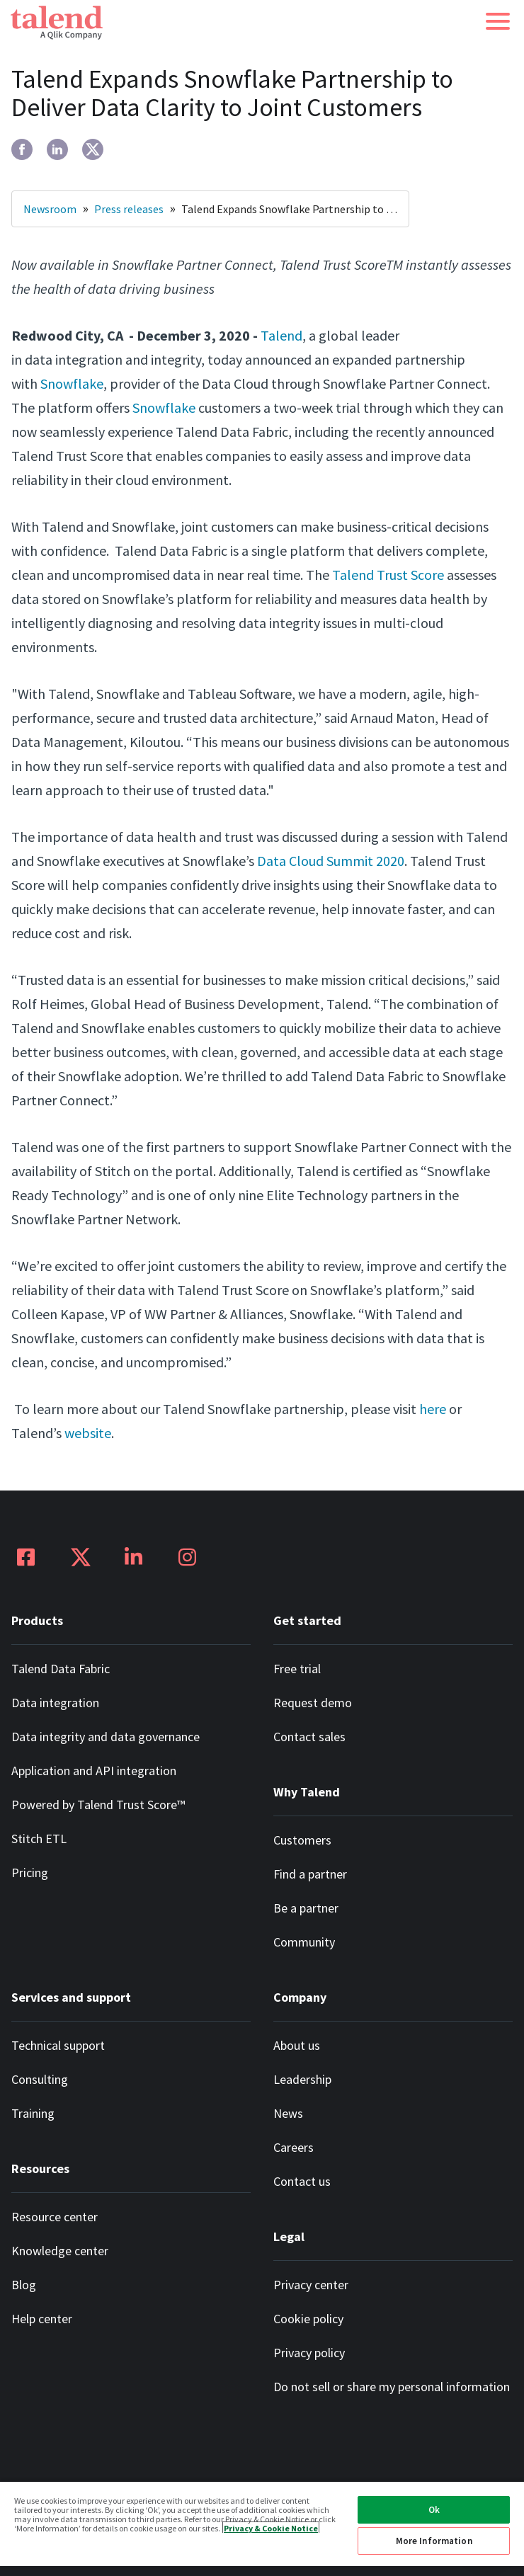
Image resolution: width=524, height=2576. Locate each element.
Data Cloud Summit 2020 (330, 861)
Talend (281, 335)
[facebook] (22, 149)
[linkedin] (57, 149)
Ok (434, 2510)
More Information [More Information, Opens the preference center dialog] (434, 2541)
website (87, 1433)
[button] (497, 21)
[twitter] (92, 149)
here (432, 1409)
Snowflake (71, 383)
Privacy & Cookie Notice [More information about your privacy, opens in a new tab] (271, 2527)
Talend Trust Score (388, 574)
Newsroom (49, 209)
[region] (262, 2528)
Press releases (129, 209)
